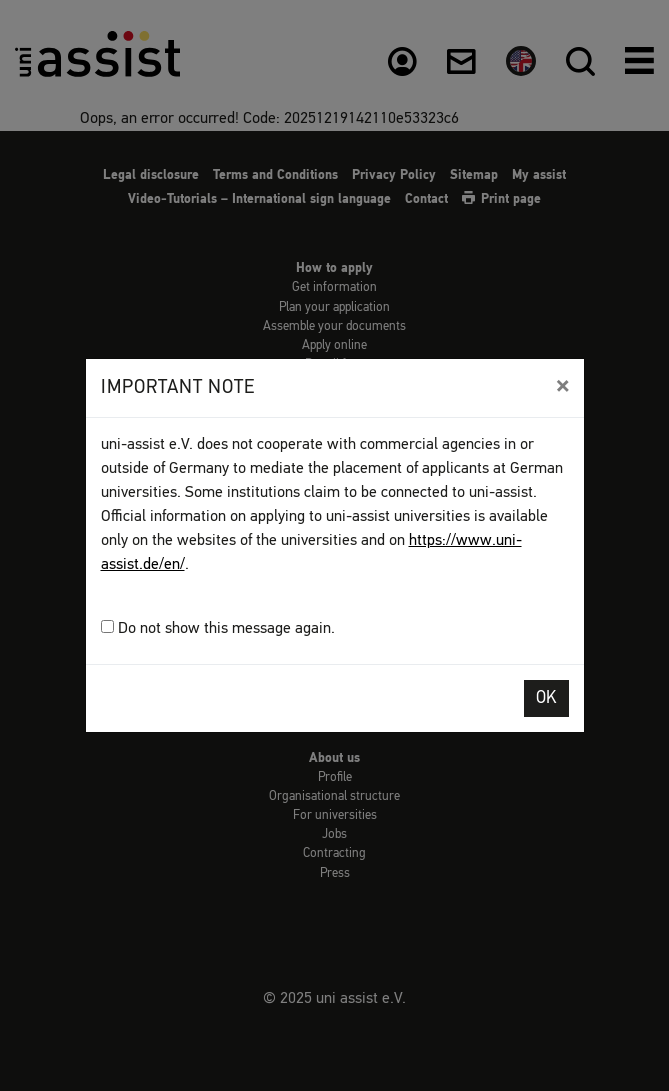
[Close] (562, 386)
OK (546, 698)
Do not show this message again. (218, 628)
